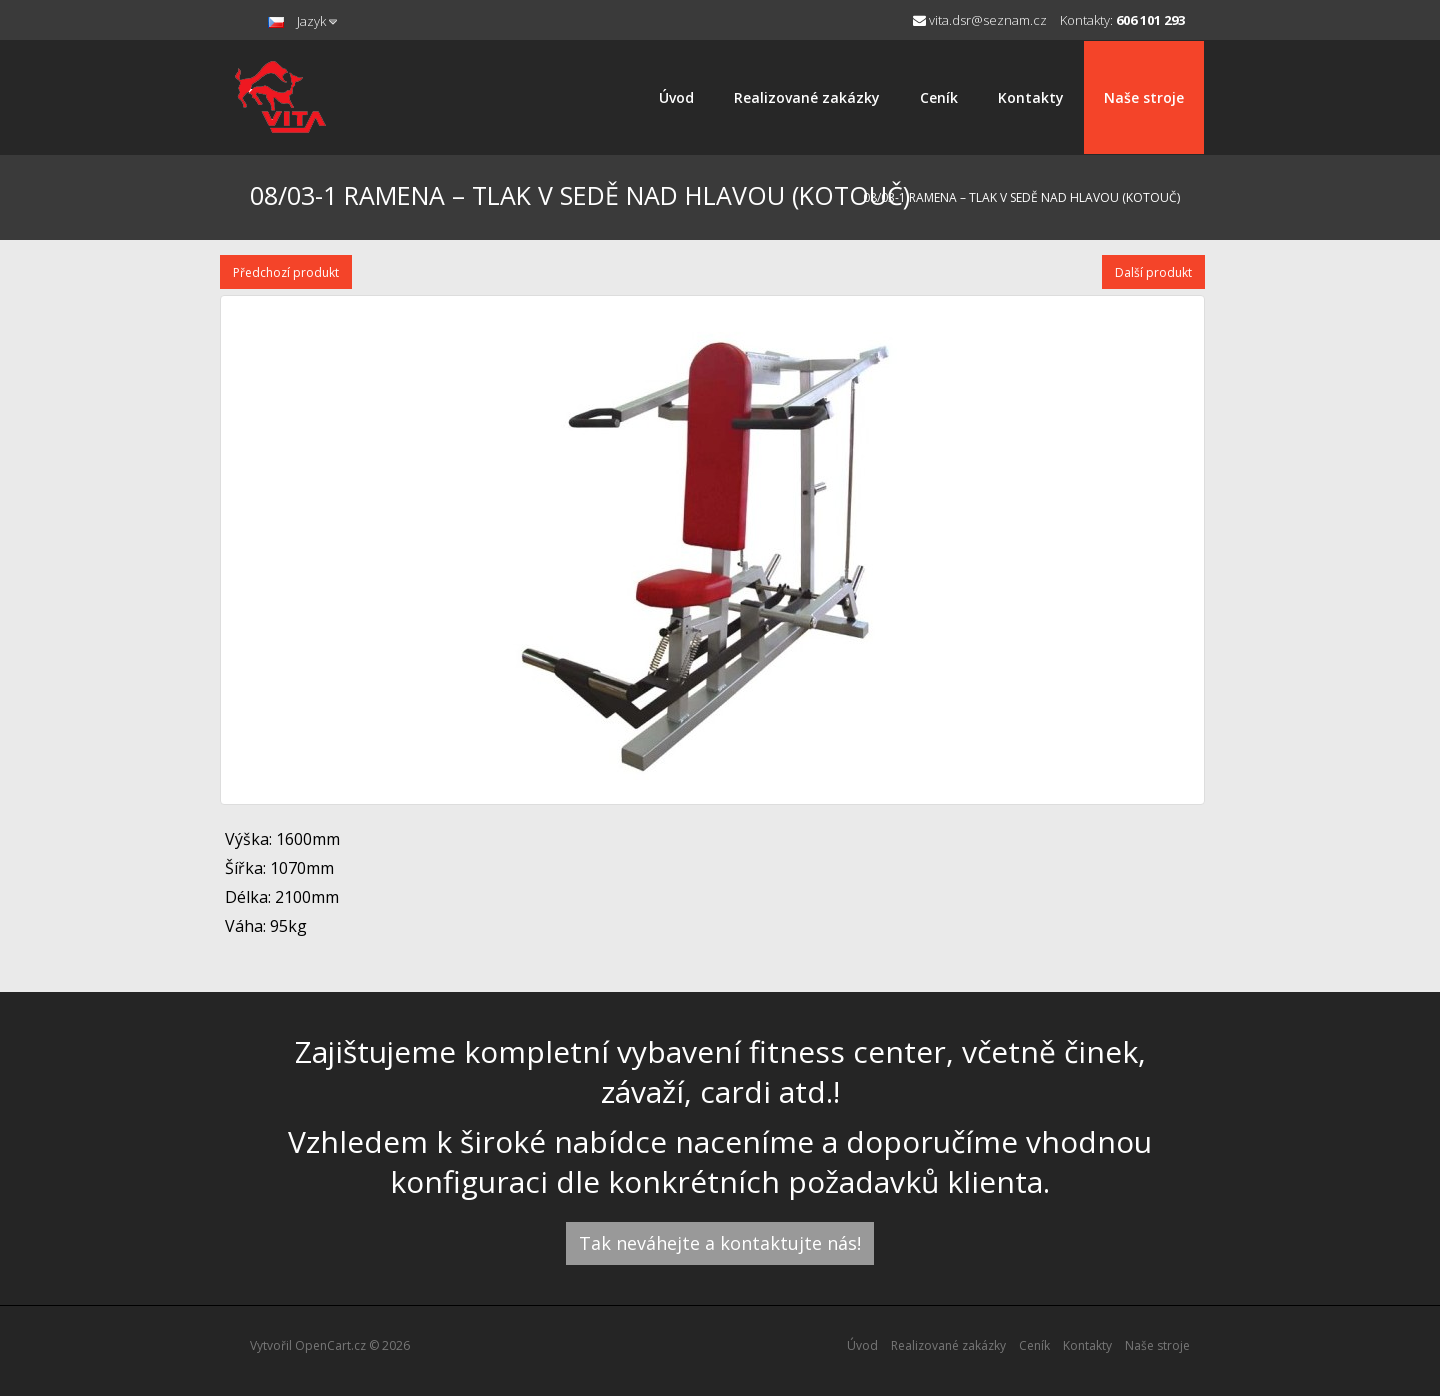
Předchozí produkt (286, 272)
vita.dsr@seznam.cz (980, 20)
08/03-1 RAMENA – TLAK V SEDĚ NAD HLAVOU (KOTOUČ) (1021, 197)
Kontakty (1031, 97)
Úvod (676, 97)
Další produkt (1153, 272)
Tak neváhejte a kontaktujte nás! (720, 1243)
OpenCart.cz (330, 1345)
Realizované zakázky (807, 97)
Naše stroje (1144, 97)
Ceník (939, 97)
